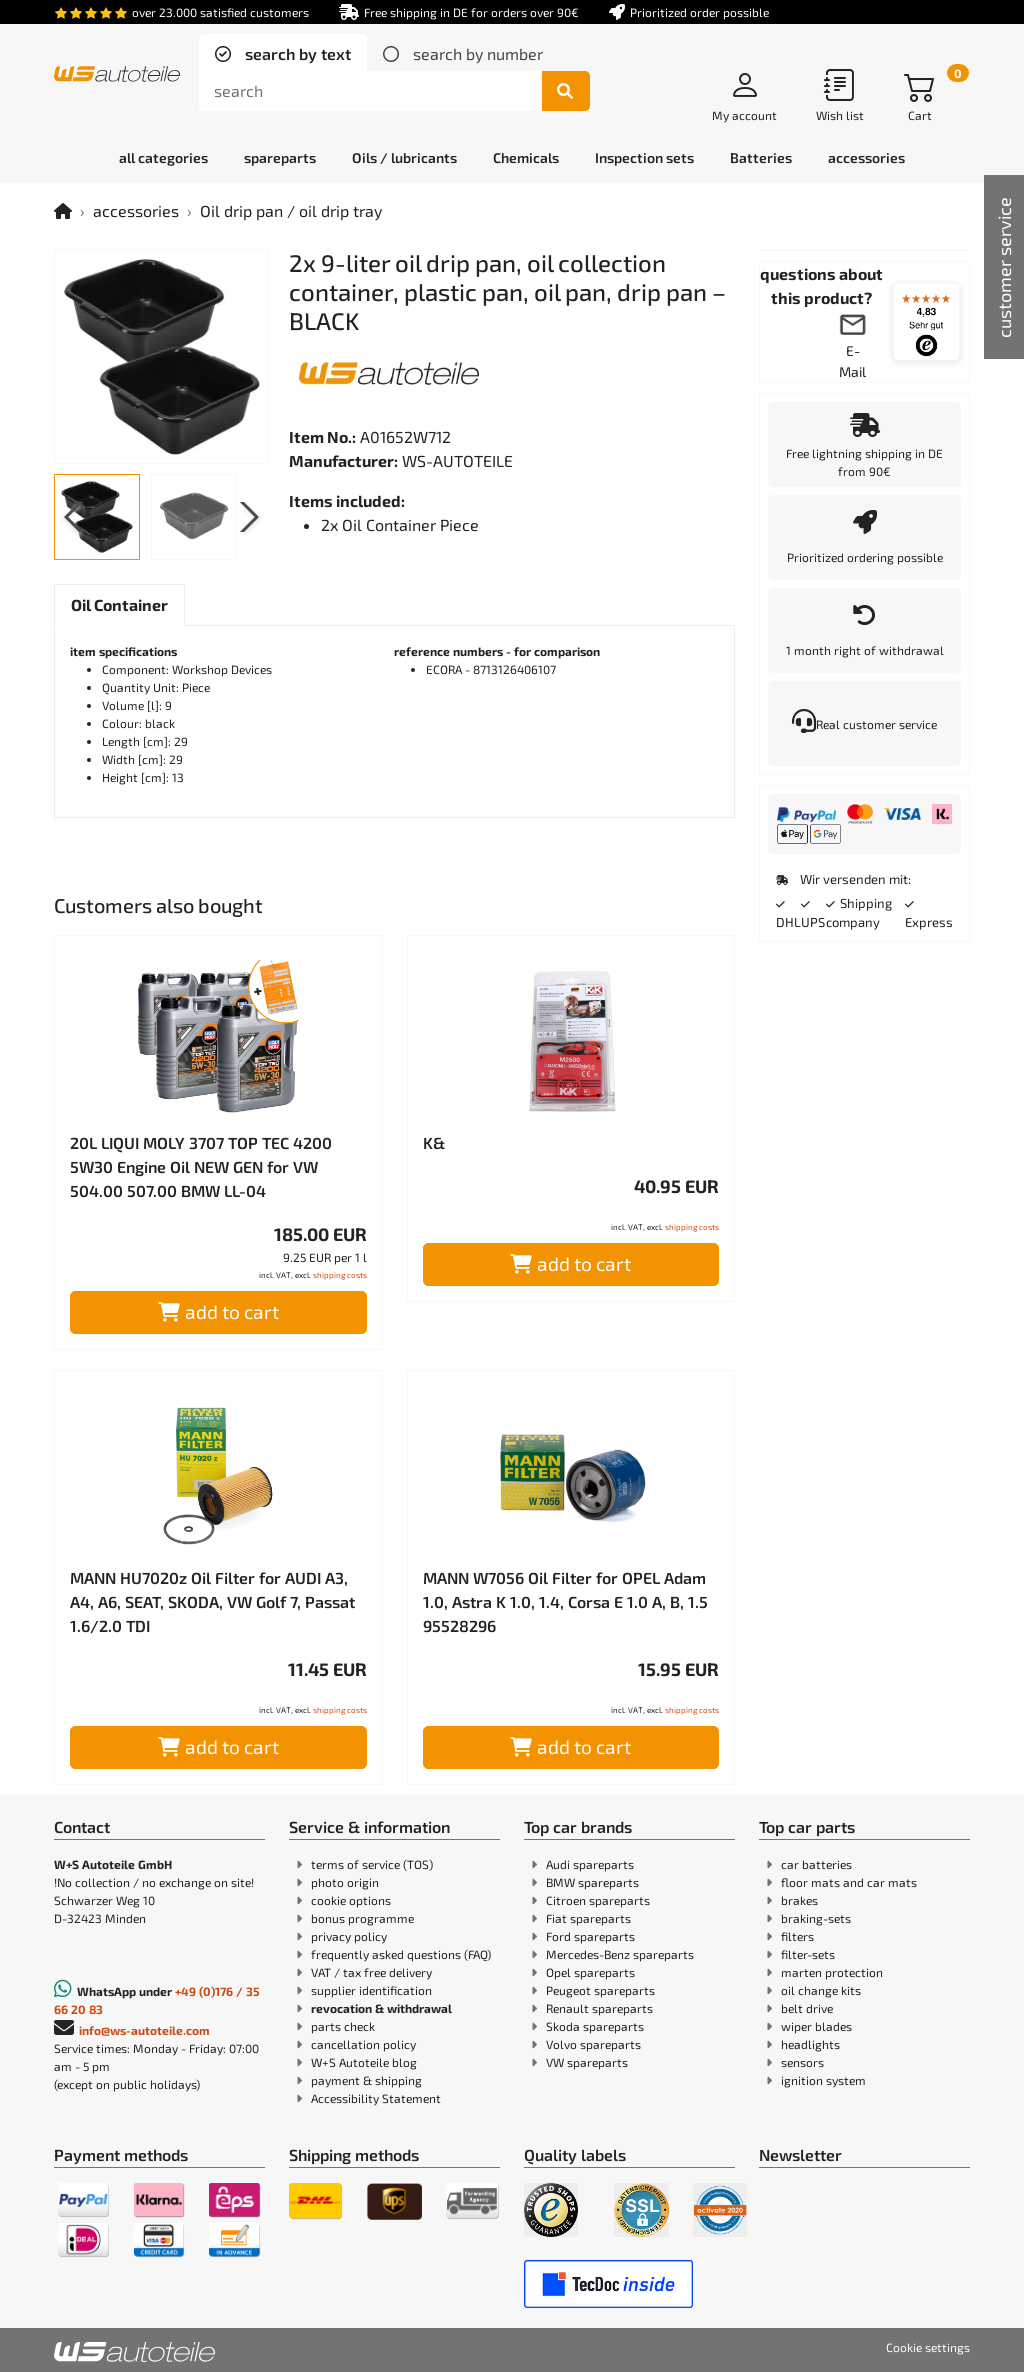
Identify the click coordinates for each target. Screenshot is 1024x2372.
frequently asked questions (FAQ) (401, 1954)
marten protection (832, 1972)
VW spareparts (587, 2062)
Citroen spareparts (598, 1900)
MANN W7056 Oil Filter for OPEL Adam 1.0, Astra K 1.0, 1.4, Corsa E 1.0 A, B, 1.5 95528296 (565, 1601)
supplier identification (371, 1990)
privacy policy (349, 1936)
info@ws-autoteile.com (144, 2030)
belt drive (807, 2008)
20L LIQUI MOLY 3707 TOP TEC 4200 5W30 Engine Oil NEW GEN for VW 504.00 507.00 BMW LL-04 (201, 1166)
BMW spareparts (592, 1882)
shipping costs (340, 1275)
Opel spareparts (590, 1972)
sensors (802, 2062)
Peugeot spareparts (600, 1990)
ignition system (823, 2080)
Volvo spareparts (593, 2044)
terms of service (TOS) (372, 1864)
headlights (810, 2044)
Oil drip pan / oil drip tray (291, 210)
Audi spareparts (590, 1864)
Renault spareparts (599, 2008)
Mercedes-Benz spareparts (620, 1954)
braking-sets (816, 1918)
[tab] (283, 54)
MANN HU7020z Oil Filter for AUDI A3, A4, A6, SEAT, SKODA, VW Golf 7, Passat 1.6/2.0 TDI (212, 1601)
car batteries (816, 1864)
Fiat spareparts (588, 1918)
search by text (296, 53)
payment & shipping (366, 2080)
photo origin (345, 1882)
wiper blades (816, 2026)
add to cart (218, 1311)
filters (797, 1936)
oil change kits (821, 1990)
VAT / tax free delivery (371, 1972)
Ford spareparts (590, 1936)
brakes (799, 1900)
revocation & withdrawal (381, 2008)
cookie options (351, 1900)
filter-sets (808, 1954)
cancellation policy (363, 2044)
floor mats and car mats (849, 1882)
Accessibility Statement (376, 2098)
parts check (343, 2026)
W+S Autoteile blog (364, 2062)
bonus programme (362, 1918)
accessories (136, 210)
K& (434, 1142)
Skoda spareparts (595, 2026)
